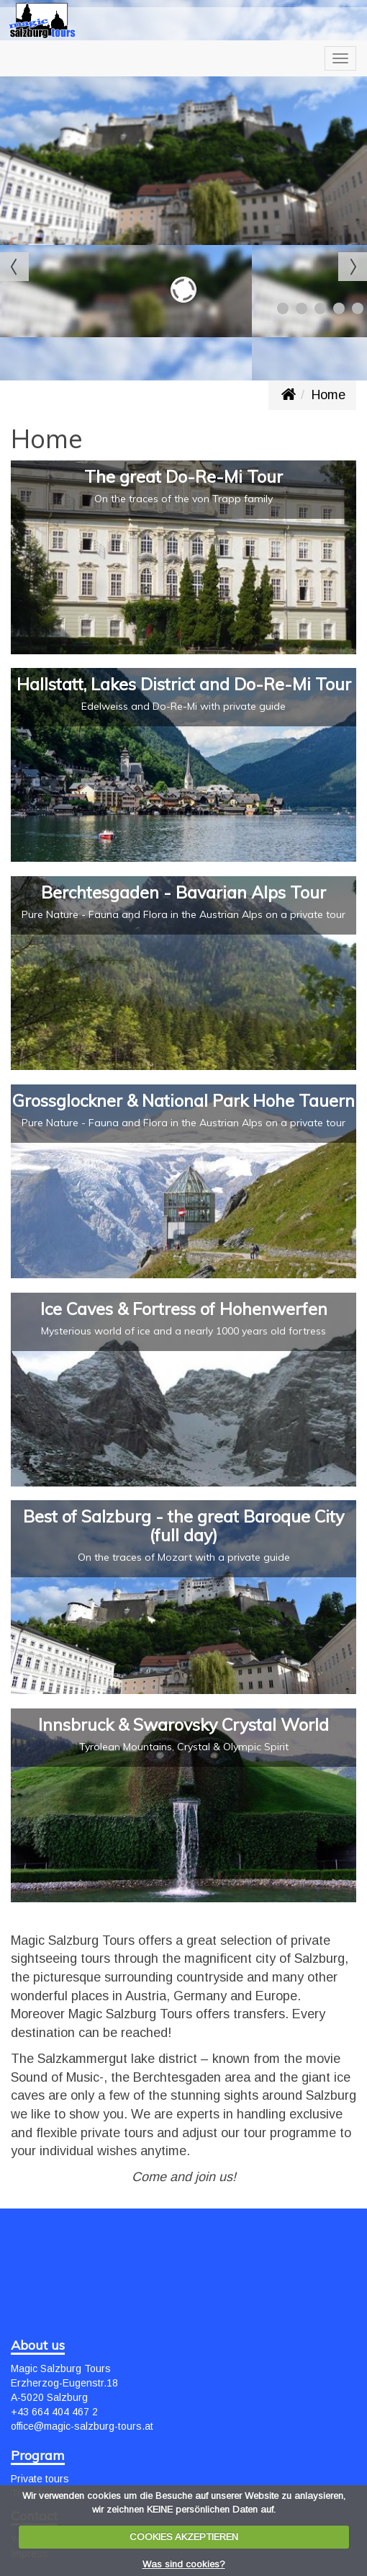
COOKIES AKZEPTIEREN (184, 2536)
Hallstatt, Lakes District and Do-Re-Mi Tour (184, 684)
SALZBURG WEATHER (183, 2277)
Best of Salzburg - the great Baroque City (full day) (183, 1525)
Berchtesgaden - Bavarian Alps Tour (183, 892)
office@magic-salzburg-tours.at (82, 2426)
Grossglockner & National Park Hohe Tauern (183, 1100)
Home (328, 395)
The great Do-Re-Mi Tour (183, 476)
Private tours (40, 2478)
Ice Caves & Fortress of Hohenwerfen (183, 1308)
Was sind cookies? (183, 2564)
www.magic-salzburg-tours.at (288, 394)
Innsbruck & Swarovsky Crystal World (183, 1724)
